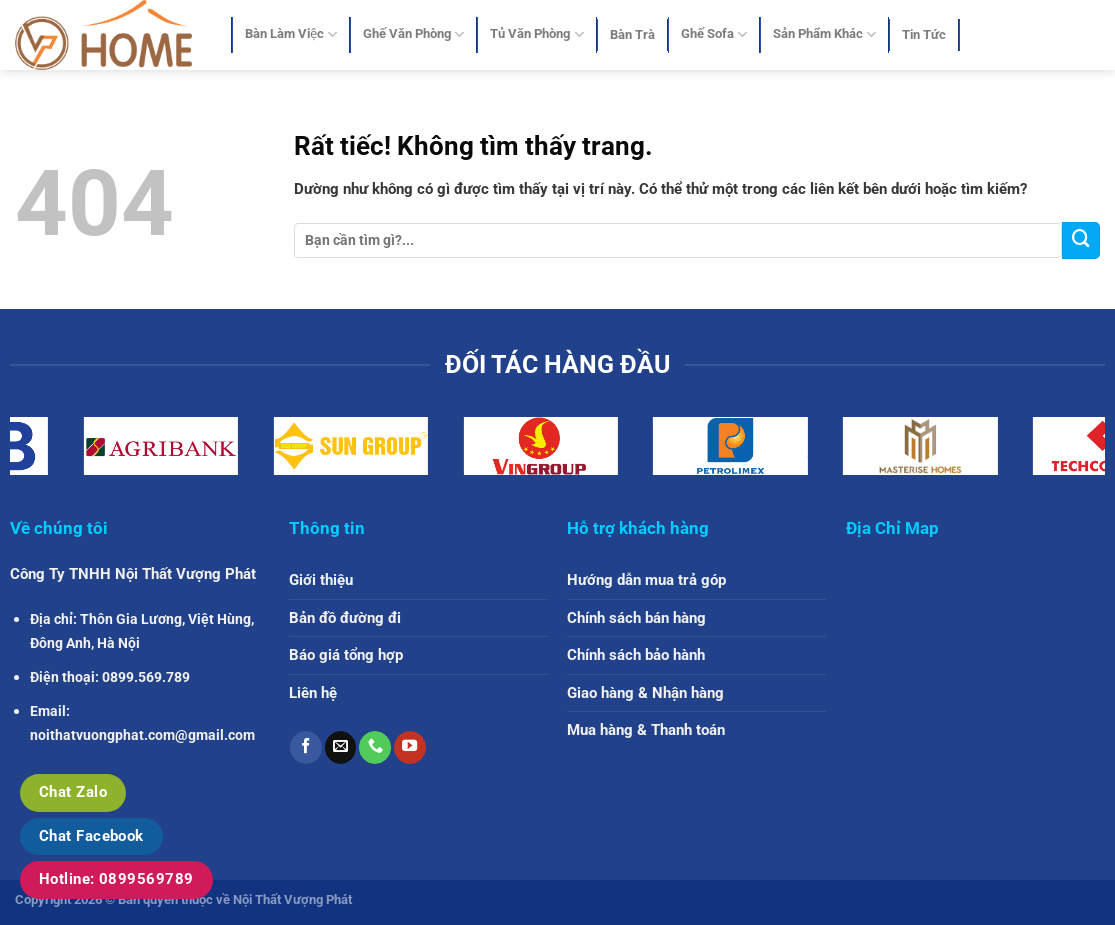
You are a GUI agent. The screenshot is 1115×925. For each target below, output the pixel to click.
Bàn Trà (632, 34)
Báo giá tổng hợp (346, 655)
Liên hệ (313, 693)
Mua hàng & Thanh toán (646, 730)
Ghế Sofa (714, 34)
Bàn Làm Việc (291, 34)
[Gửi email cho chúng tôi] (341, 747)
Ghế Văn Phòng (413, 34)
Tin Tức (924, 34)
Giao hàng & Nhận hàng (645, 693)
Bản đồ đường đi (345, 618)
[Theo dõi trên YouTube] (410, 747)
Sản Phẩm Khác (824, 34)
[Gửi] (1081, 240)
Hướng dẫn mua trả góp (646, 580)
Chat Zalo (73, 792)
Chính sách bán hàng (636, 618)
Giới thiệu (321, 580)
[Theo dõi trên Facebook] (306, 747)
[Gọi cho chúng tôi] (375, 747)
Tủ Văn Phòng (536, 34)
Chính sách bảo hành (636, 655)
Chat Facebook (91, 836)
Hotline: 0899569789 (116, 879)
